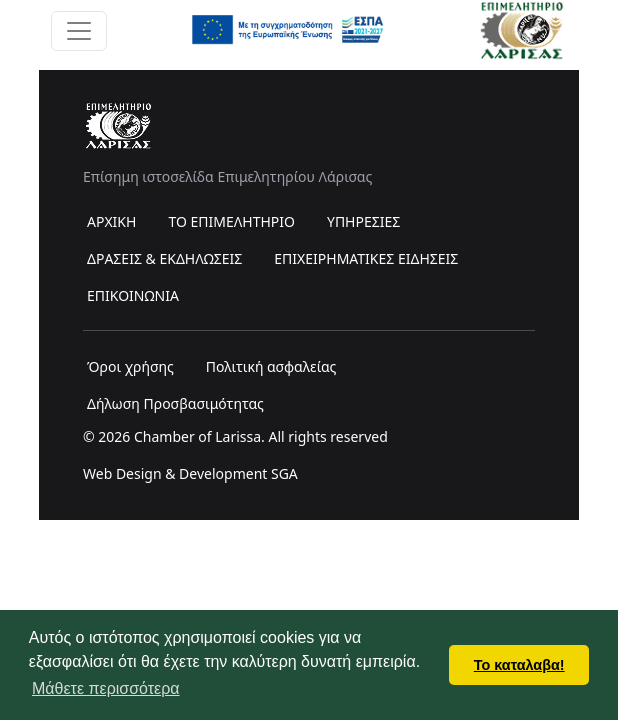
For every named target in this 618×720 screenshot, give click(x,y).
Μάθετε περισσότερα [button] (106, 688)
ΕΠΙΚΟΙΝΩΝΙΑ (133, 295)
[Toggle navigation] (79, 31)
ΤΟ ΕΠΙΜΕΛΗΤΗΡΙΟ (231, 221)
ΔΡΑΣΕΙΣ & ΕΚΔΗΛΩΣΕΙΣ (164, 258)
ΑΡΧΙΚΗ (111, 221)
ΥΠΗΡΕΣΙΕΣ (363, 221)
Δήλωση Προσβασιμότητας (175, 403)
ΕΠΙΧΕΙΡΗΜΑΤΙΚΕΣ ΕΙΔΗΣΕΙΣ (366, 258)
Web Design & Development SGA (190, 473)
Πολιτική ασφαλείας (271, 366)
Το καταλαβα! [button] (519, 665)
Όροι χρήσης (130, 366)
